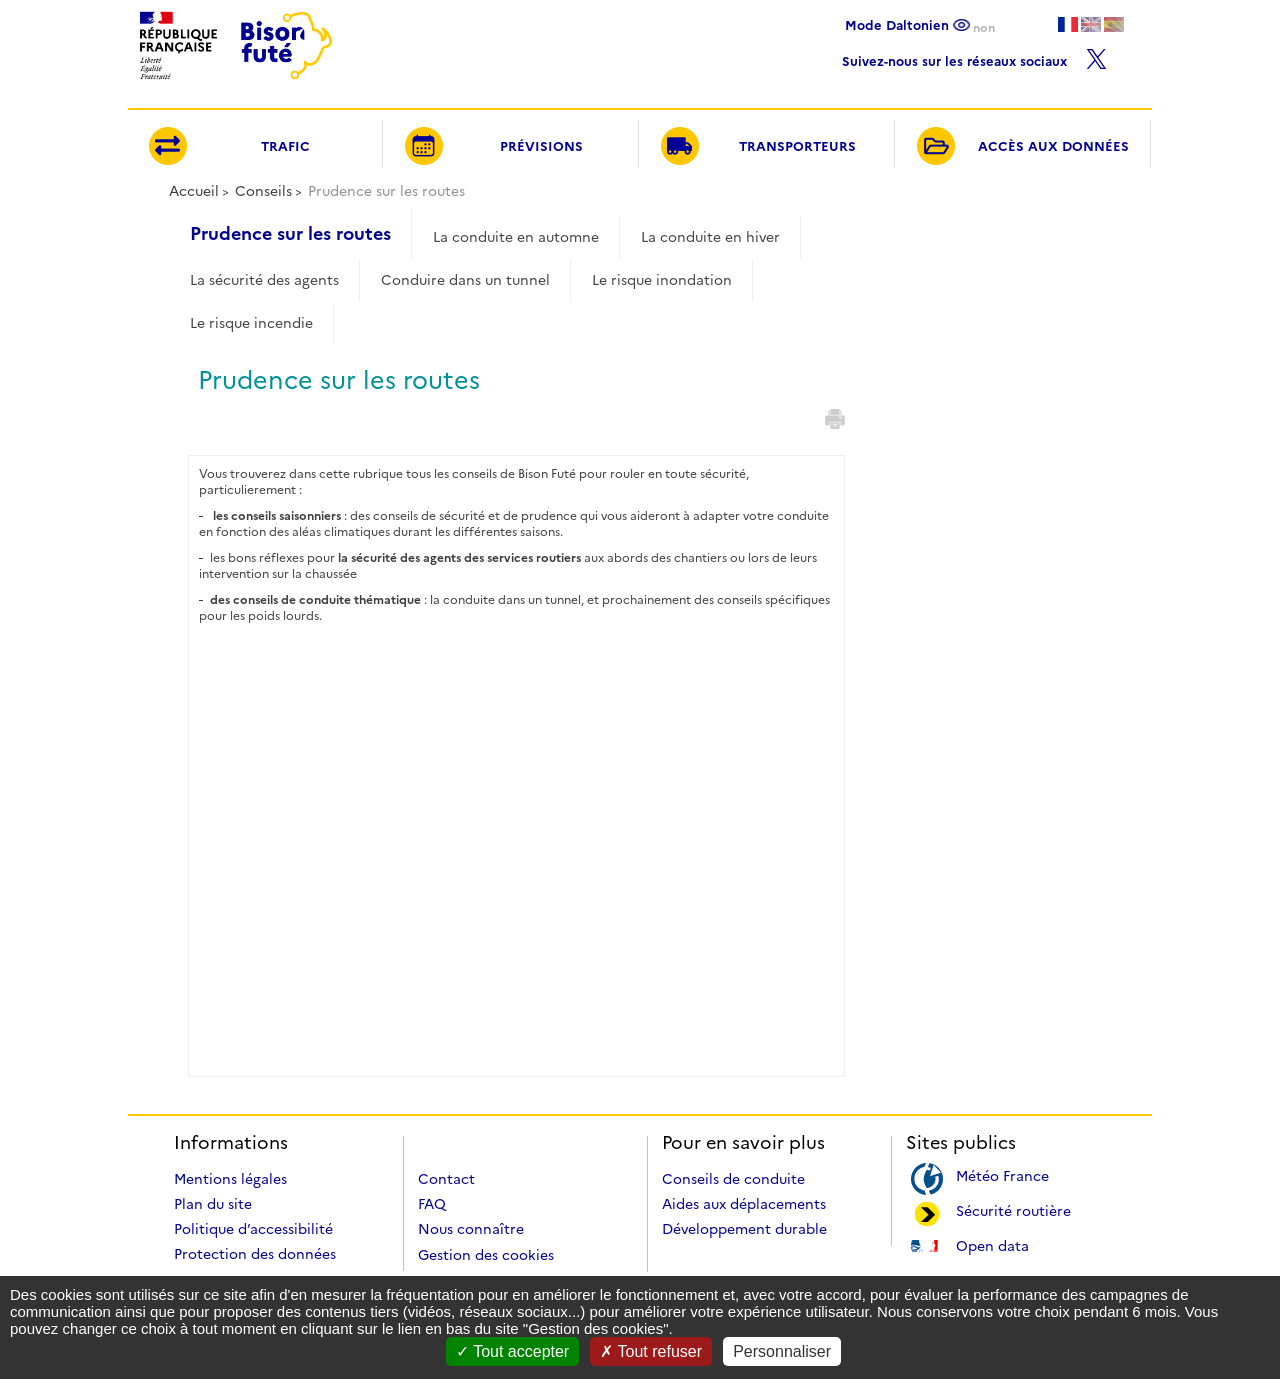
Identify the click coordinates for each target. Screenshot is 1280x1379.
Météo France (1002, 1174)
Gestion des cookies (486, 1255)
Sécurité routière (1013, 1209)
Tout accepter (512, 1351)
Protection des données (255, 1254)
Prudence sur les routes (290, 234)
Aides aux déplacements (744, 1204)
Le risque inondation (662, 280)
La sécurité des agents (264, 280)
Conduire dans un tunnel (465, 280)
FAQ (432, 1204)
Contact (446, 1179)
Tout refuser (651, 1351)
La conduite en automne (516, 237)
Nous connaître (471, 1229)
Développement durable (744, 1229)
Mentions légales (230, 1179)
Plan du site (213, 1204)
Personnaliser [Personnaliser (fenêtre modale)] (782, 1351)
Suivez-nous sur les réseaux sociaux (974, 56)
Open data (992, 1244)
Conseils (263, 191)
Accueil (194, 191)
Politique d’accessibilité (253, 1229)
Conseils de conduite (733, 1179)
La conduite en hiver (710, 237)
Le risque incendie (251, 323)
